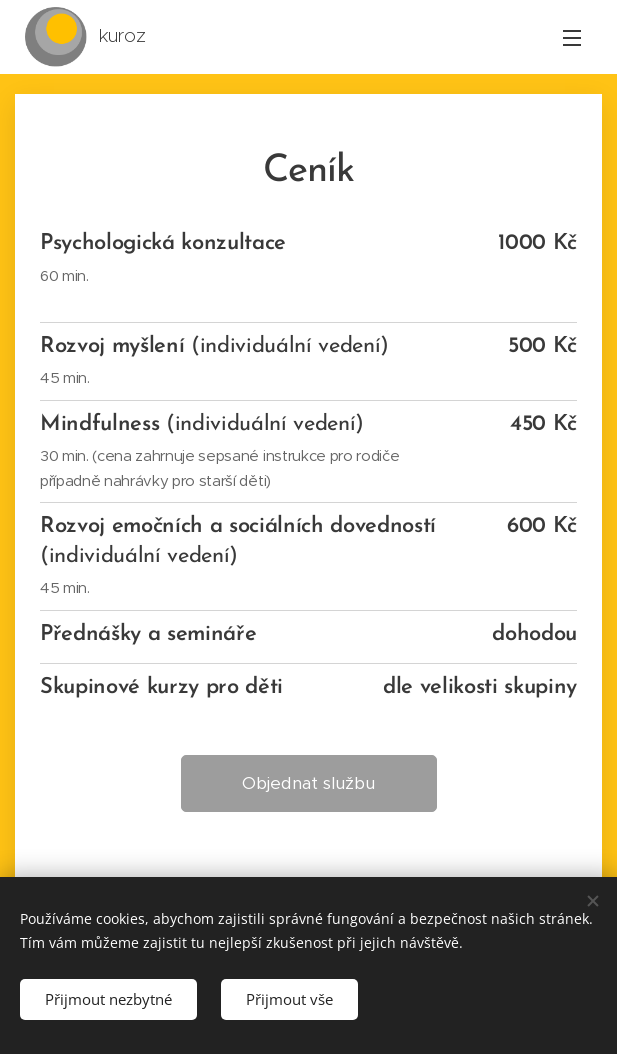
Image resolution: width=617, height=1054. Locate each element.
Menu (572, 38)
